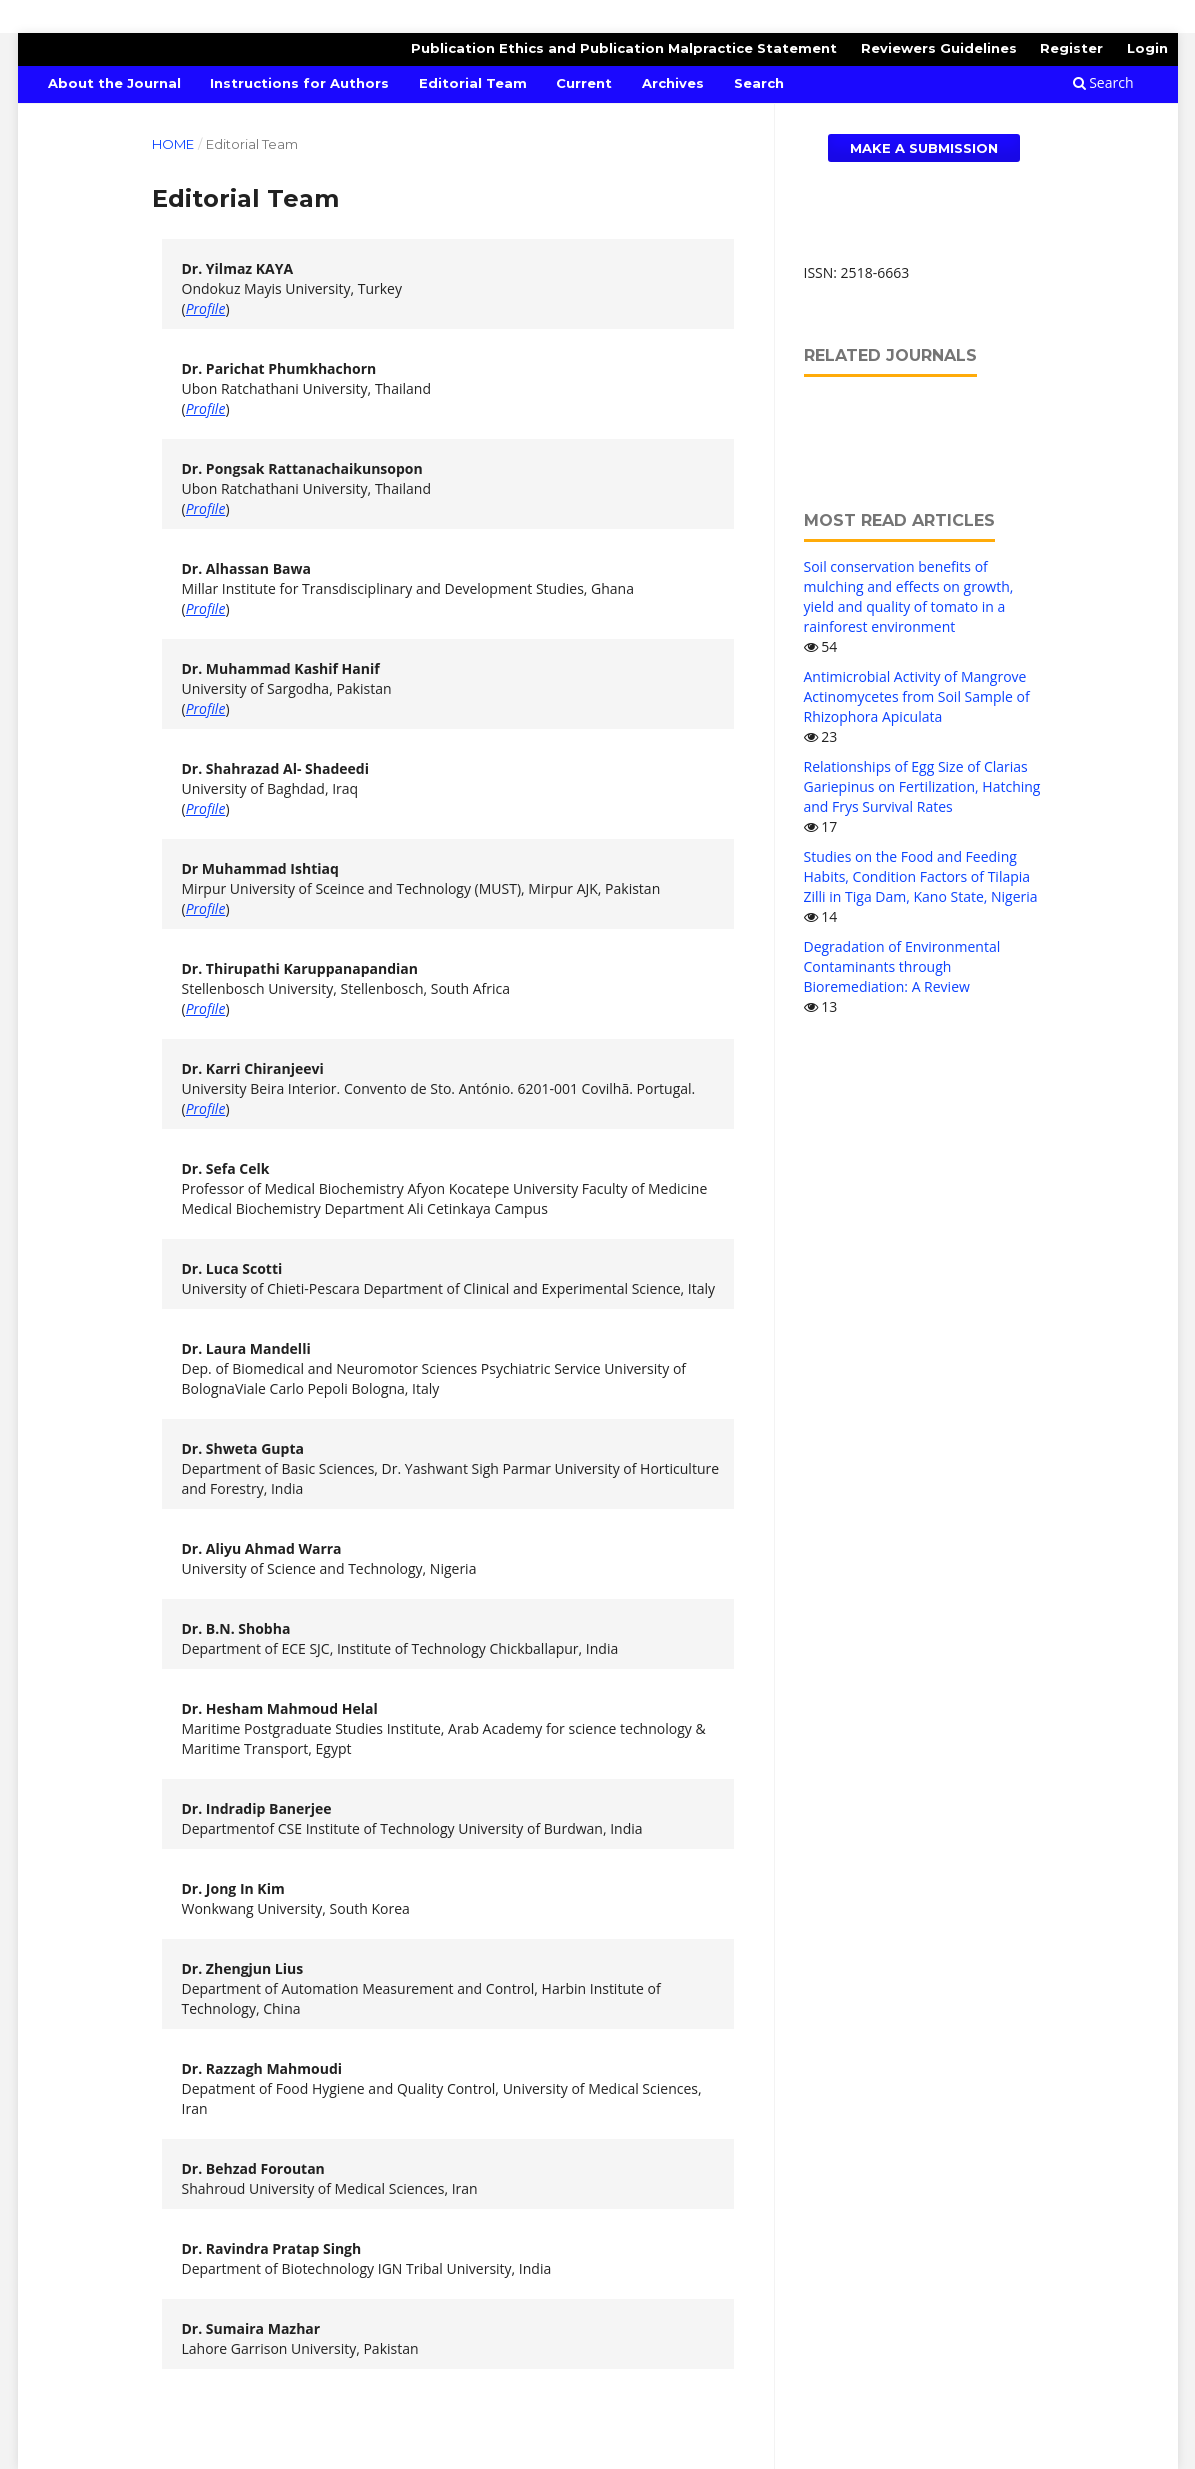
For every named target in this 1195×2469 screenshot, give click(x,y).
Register (1071, 48)
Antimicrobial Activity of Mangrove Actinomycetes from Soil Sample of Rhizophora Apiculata (917, 696)
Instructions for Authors (299, 83)
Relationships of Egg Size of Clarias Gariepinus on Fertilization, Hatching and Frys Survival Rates (922, 786)
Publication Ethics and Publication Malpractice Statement (624, 48)
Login (1147, 48)
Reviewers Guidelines (939, 48)
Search (759, 83)
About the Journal (114, 83)
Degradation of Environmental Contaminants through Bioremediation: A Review (902, 966)
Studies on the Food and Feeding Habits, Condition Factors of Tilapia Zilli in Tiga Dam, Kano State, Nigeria (921, 876)
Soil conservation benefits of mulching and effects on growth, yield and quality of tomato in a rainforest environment (909, 596)
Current (584, 83)
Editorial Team (473, 83)
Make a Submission (924, 148)
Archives (673, 83)
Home (173, 144)
